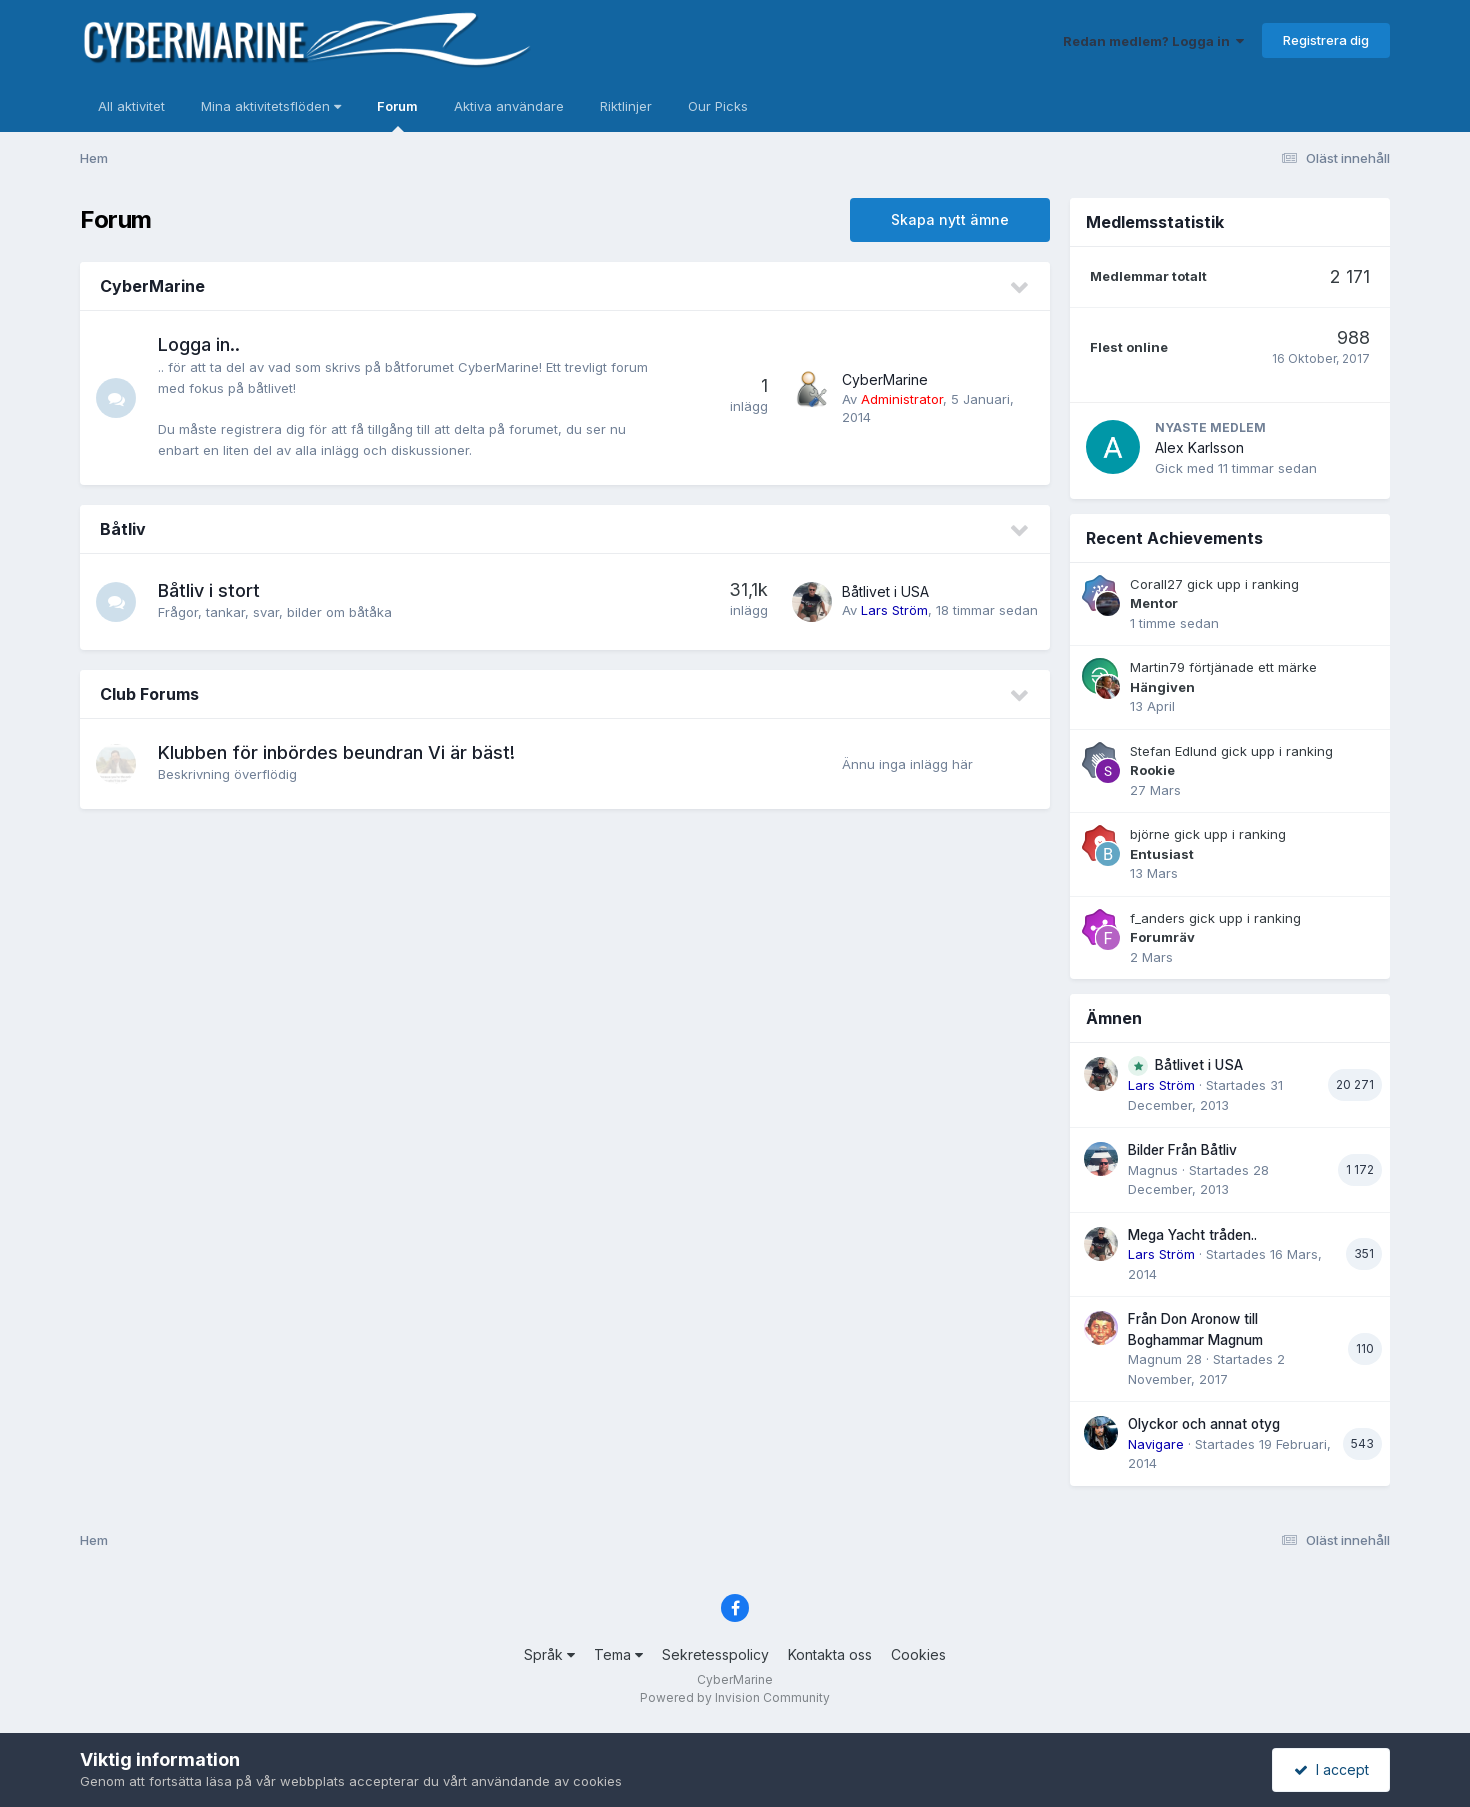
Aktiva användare (509, 106)
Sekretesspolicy (715, 1654)
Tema (618, 1654)
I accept (1331, 1769)
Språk (549, 1654)
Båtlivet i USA (885, 591)
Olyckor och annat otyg (1204, 1424)
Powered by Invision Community (735, 1697)
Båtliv (123, 529)
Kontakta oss (830, 1654)
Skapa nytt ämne (950, 219)
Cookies (918, 1654)
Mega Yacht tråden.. (1192, 1235)
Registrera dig (1326, 40)
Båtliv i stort (209, 590)
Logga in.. (199, 344)
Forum (397, 115)
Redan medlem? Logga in (1153, 41)
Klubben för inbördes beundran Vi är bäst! (336, 752)
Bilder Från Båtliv (1182, 1150)
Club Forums (149, 694)
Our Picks (718, 106)
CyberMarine (152, 286)
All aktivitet (131, 106)
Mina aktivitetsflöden (271, 106)
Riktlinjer (626, 106)
